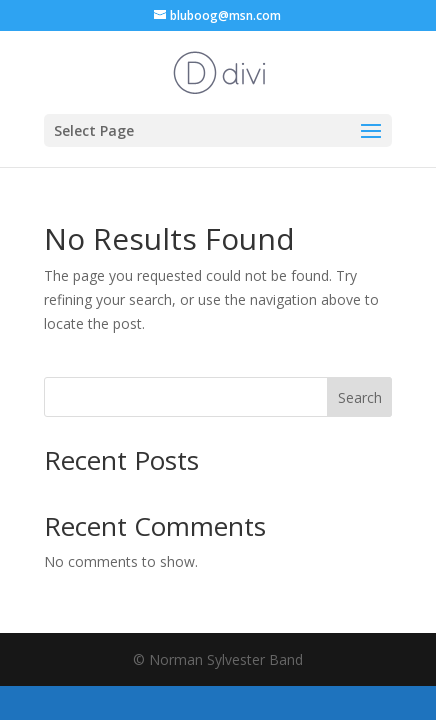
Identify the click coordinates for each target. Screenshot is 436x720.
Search (360, 397)
